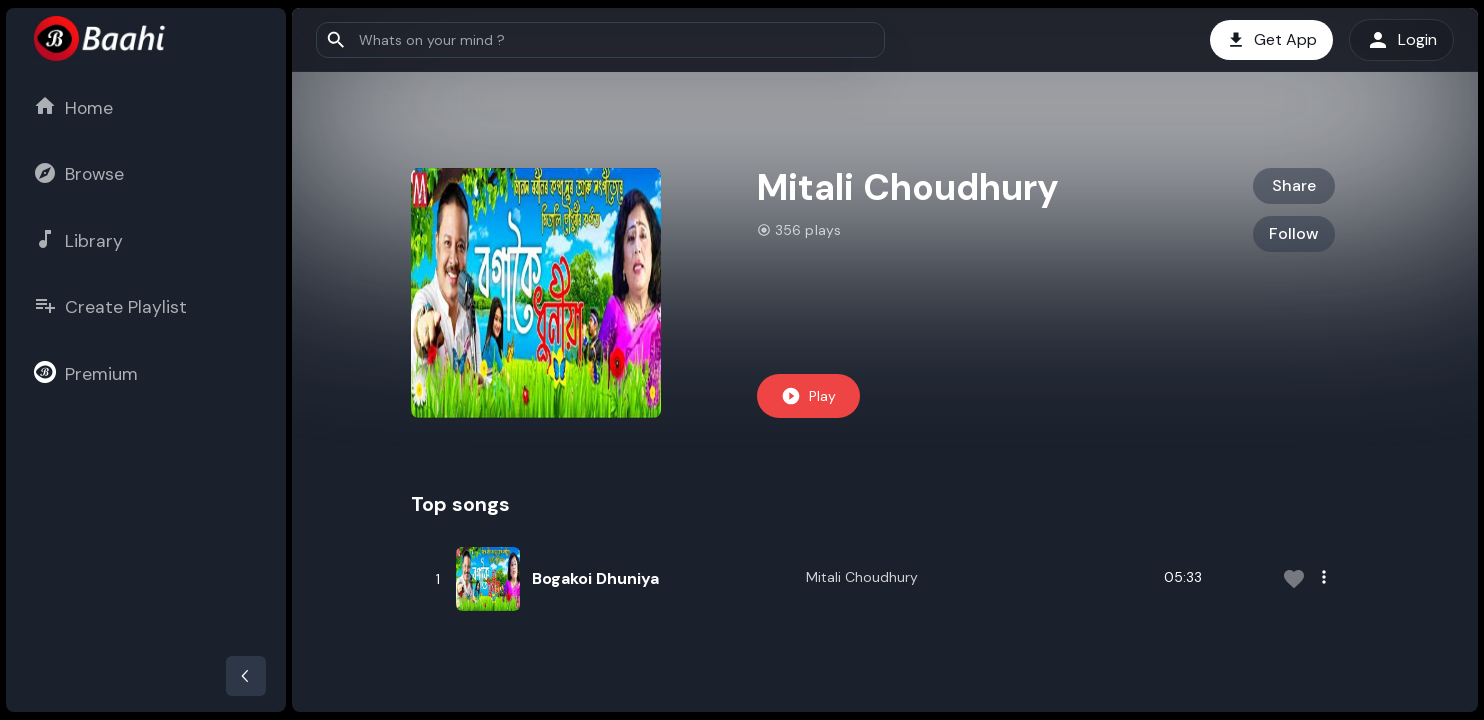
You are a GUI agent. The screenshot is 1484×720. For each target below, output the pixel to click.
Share (1294, 185)
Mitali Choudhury (862, 577)
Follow (1294, 233)
